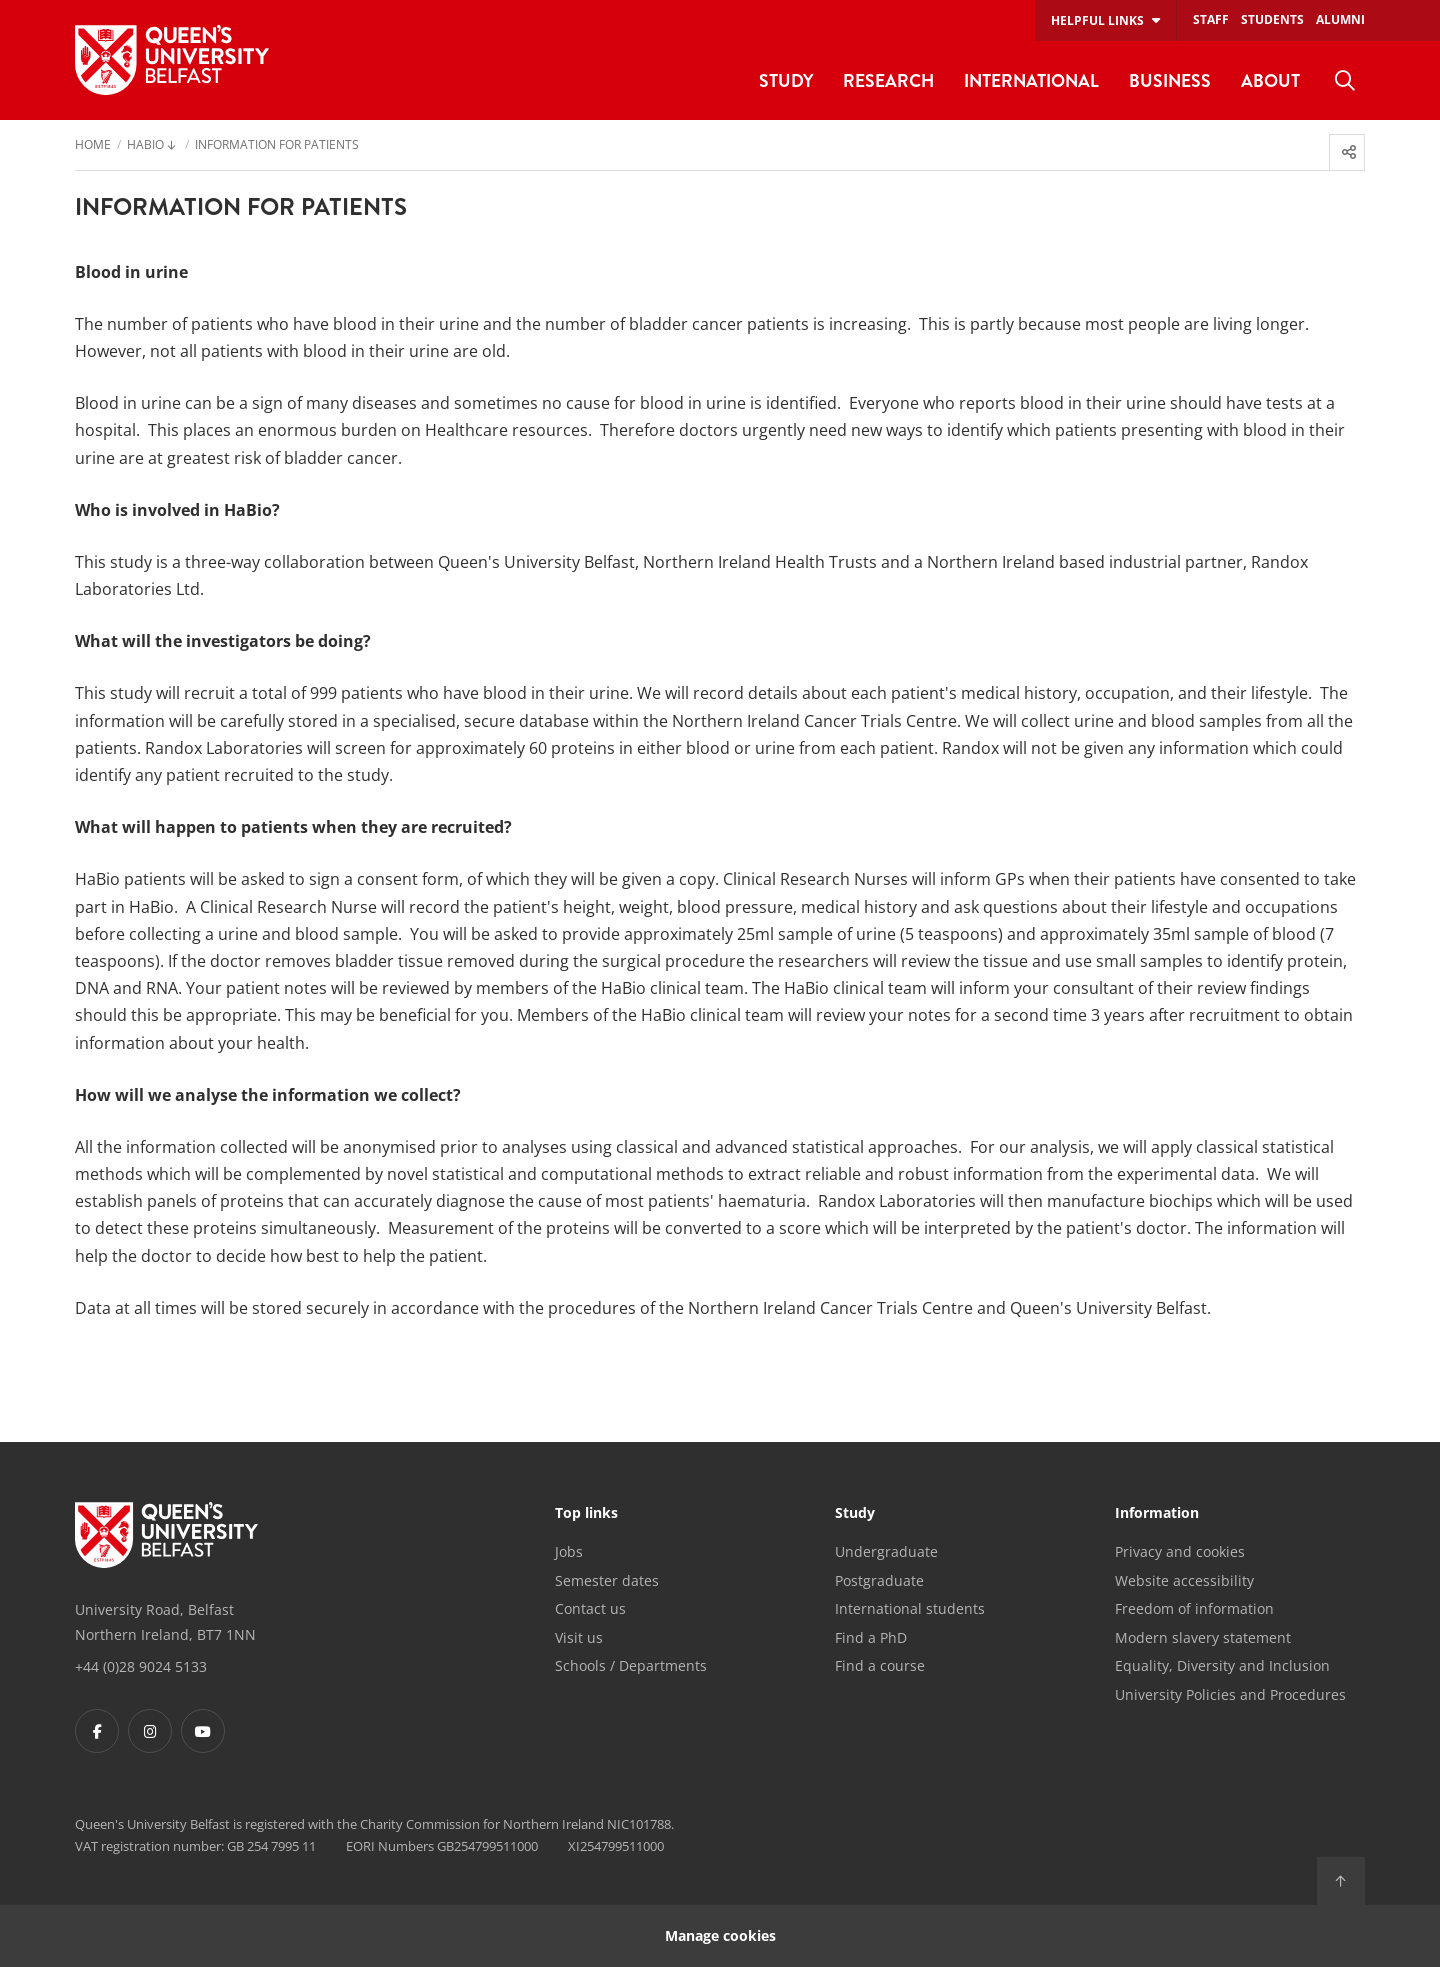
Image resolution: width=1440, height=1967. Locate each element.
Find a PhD (871, 1637)
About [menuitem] (1270, 80)
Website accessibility (1184, 1580)
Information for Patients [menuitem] (277, 146)
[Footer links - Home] (166, 1535)
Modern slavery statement (1203, 1637)
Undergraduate (886, 1551)
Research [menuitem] (888, 80)
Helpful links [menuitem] (1097, 20)
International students (910, 1608)
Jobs (569, 1551)
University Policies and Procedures (1230, 1694)
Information (1157, 1514)
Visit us (579, 1637)
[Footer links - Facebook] (97, 1731)
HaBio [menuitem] (145, 146)
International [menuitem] (1031, 80)
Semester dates (607, 1580)
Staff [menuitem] (1211, 19)
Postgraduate (879, 1580)
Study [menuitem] (786, 80)
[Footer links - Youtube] (203, 1731)
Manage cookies (720, 1935)
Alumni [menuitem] (1340, 19)
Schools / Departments (631, 1665)
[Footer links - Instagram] (150, 1731)
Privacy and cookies (1180, 1551)
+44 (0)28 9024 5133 (141, 1666)
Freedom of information (1194, 1608)
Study (855, 1514)
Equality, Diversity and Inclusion (1222, 1665)
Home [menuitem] (93, 146)
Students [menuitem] (1272, 19)
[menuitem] (1345, 81)
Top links (586, 1514)
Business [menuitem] (1170, 80)
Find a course (880, 1665)
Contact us (590, 1608)
